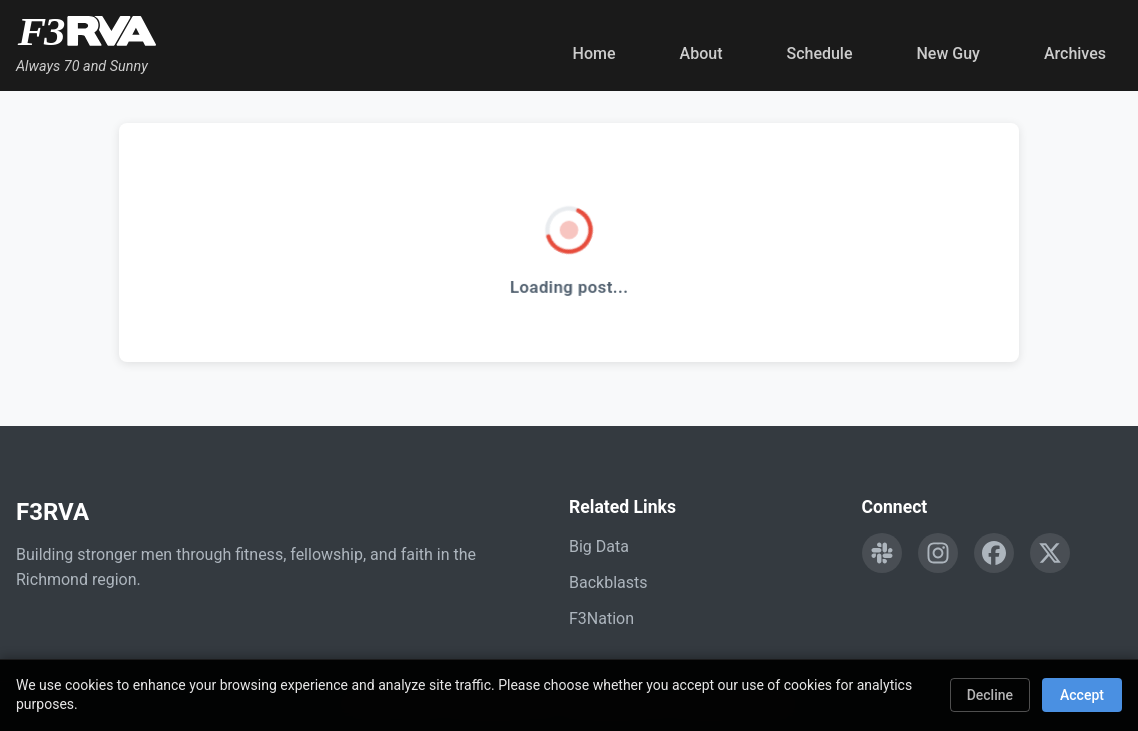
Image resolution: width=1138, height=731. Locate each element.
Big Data (599, 546)
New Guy (948, 53)
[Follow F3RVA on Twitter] (1050, 553)
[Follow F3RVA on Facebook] (994, 553)
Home (594, 53)
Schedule (819, 53)
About (701, 53)
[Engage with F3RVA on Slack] (882, 553)
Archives (1075, 53)
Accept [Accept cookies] (1082, 695)
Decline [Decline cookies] (990, 695)
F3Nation (601, 618)
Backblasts (608, 582)
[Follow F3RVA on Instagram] (938, 553)
